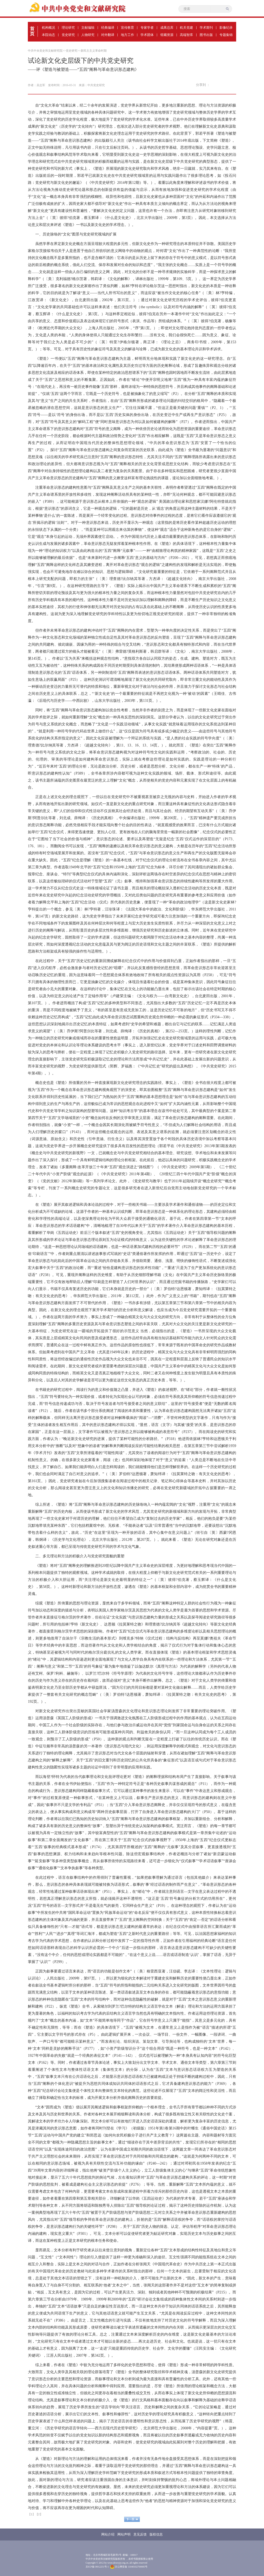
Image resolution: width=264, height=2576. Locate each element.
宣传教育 (127, 27)
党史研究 (68, 35)
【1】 (31, 2514)
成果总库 (166, 27)
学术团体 (147, 35)
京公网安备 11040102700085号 (129, 2566)
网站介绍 (107, 2534)
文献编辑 (87, 27)
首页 (32, 31)
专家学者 (147, 27)
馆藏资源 (166, 35)
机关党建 (186, 27)
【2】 (39, 2514)
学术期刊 (206, 27)
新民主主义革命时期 (94, 50)
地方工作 (127, 35)
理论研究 (68, 27)
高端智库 (186, 35)
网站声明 (124, 2534)
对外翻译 (107, 35)
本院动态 (48, 35)
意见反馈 (140, 2534)
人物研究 (87, 35)
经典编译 (107, 27)
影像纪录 (226, 27)
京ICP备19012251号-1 (97, 2566)
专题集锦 (226, 35)
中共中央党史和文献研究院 (45, 50)
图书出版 (206, 35)
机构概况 (48, 27)
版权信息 (156, 2534)
